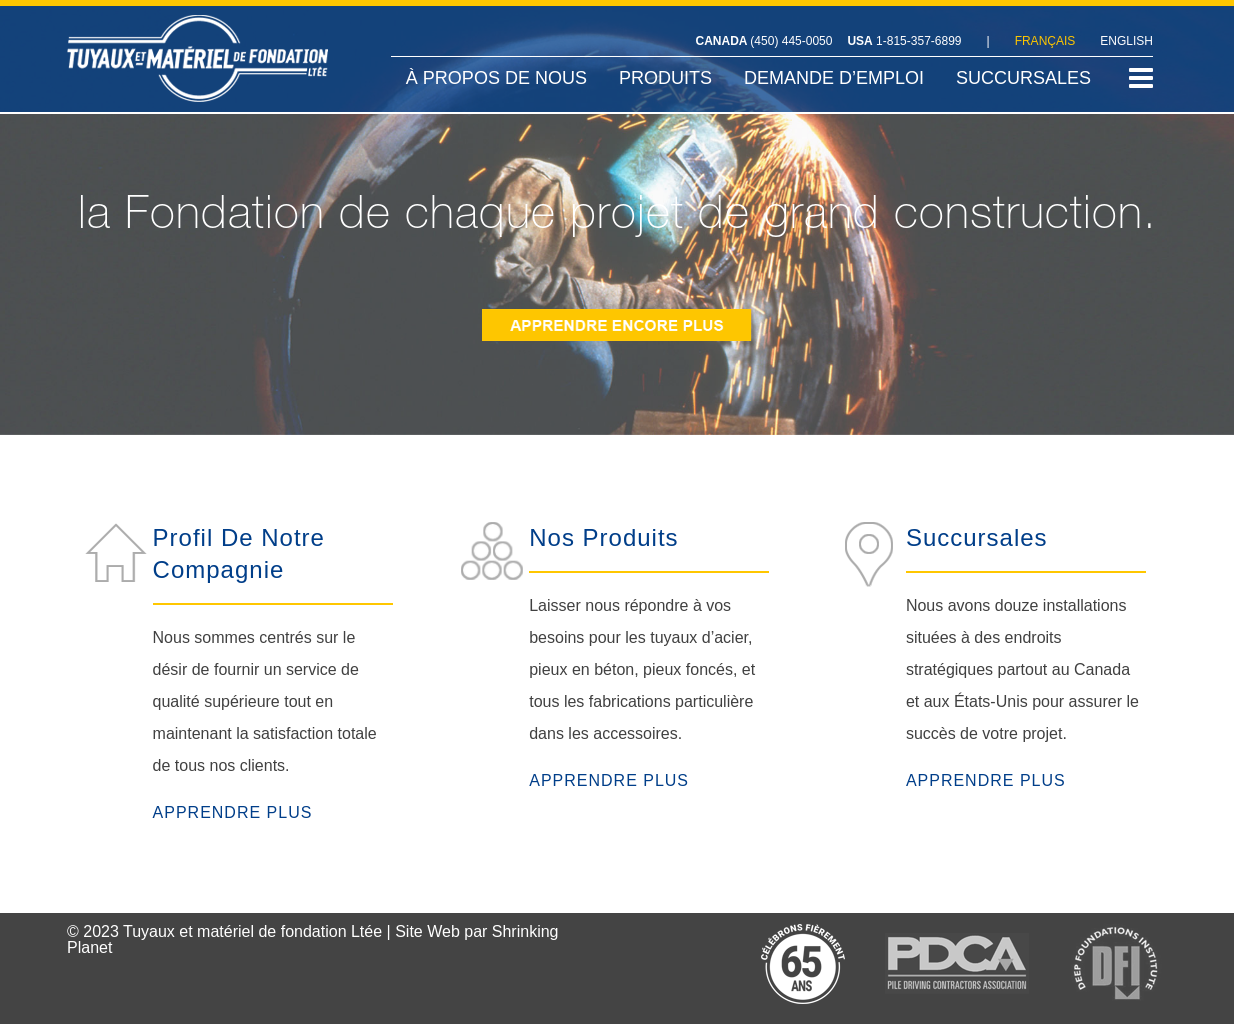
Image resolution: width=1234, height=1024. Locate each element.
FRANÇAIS (1045, 41)
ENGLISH (1126, 41)
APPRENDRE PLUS (233, 812)
